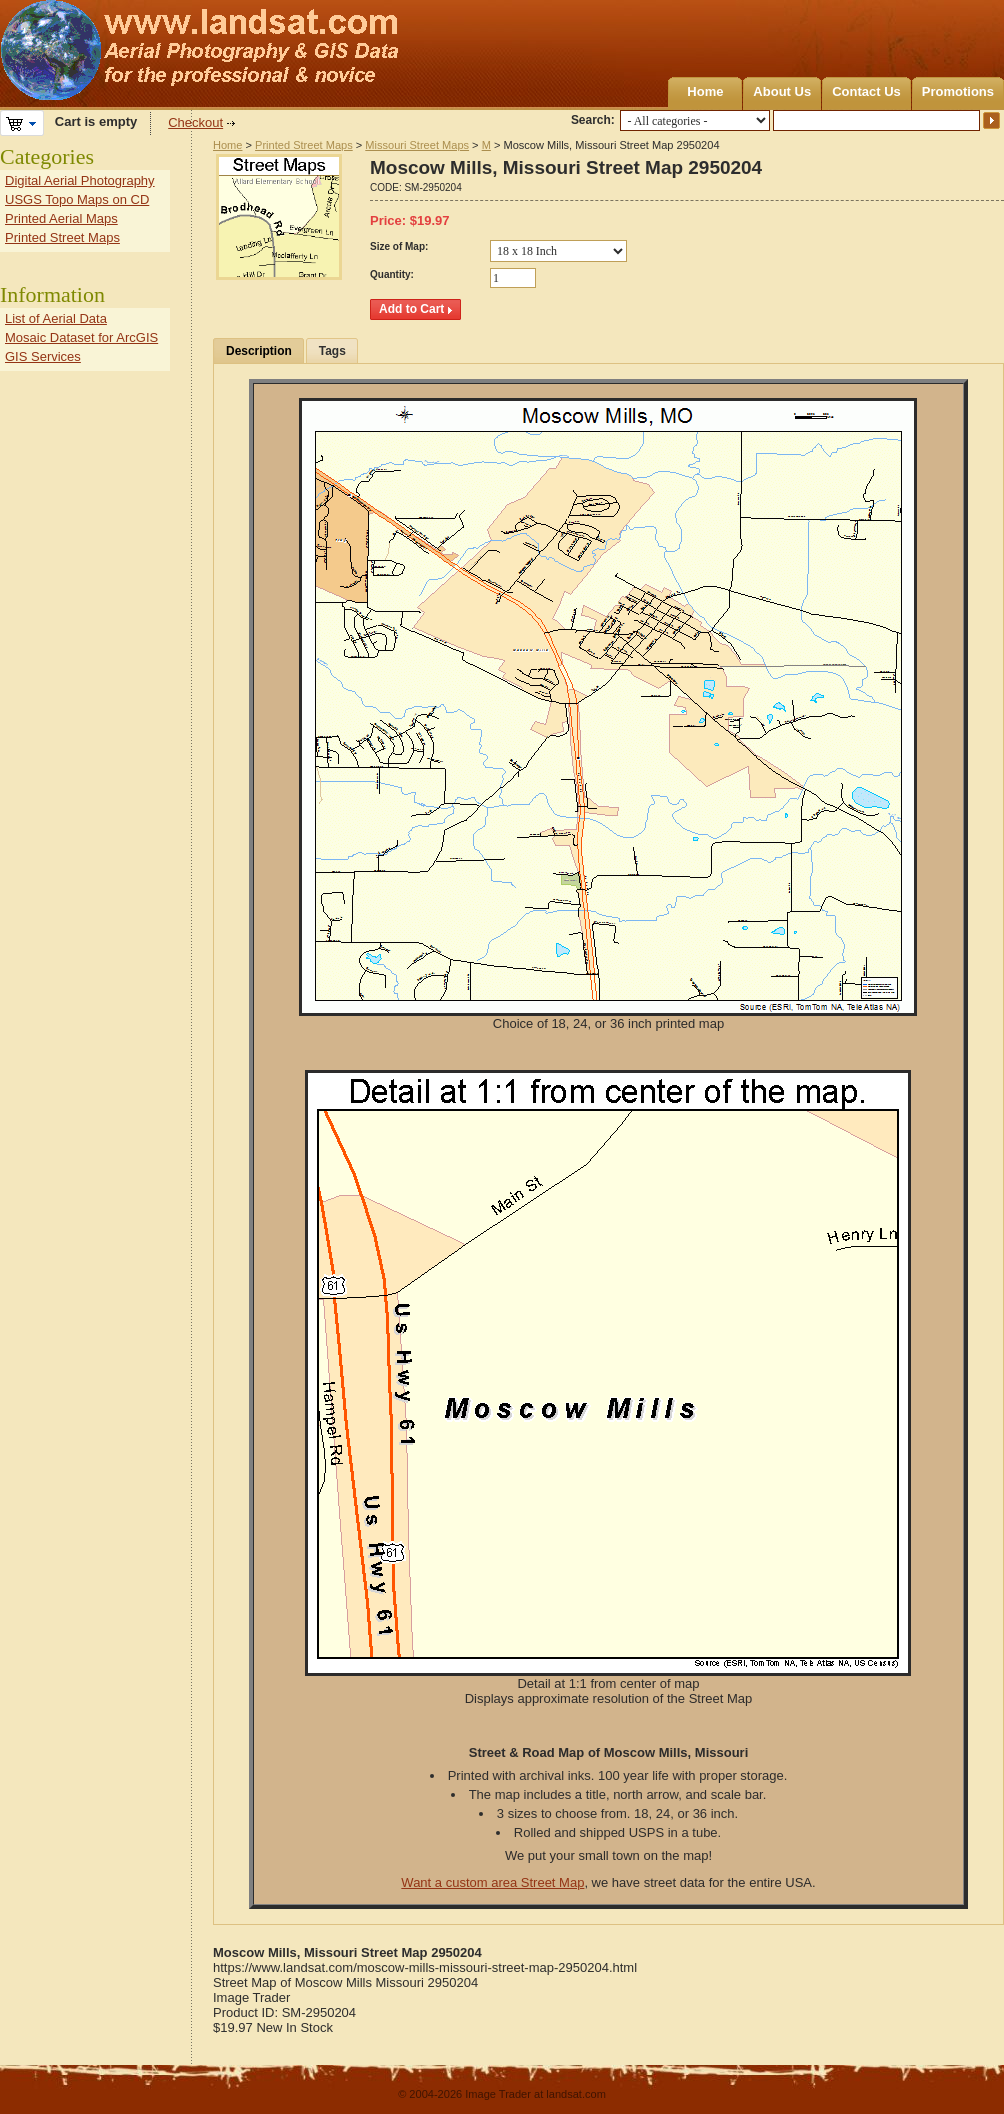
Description (259, 351)
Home (705, 91)
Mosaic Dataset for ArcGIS (81, 337)
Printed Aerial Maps (61, 218)
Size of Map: (399, 246)
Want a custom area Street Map (492, 1882)
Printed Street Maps (304, 145)
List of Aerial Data (56, 318)
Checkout (195, 122)
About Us (782, 91)
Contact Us (866, 91)
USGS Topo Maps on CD (77, 199)
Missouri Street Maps (417, 145)
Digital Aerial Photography (80, 180)
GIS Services (43, 356)
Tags (332, 351)
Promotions (958, 91)
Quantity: (392, 274)
